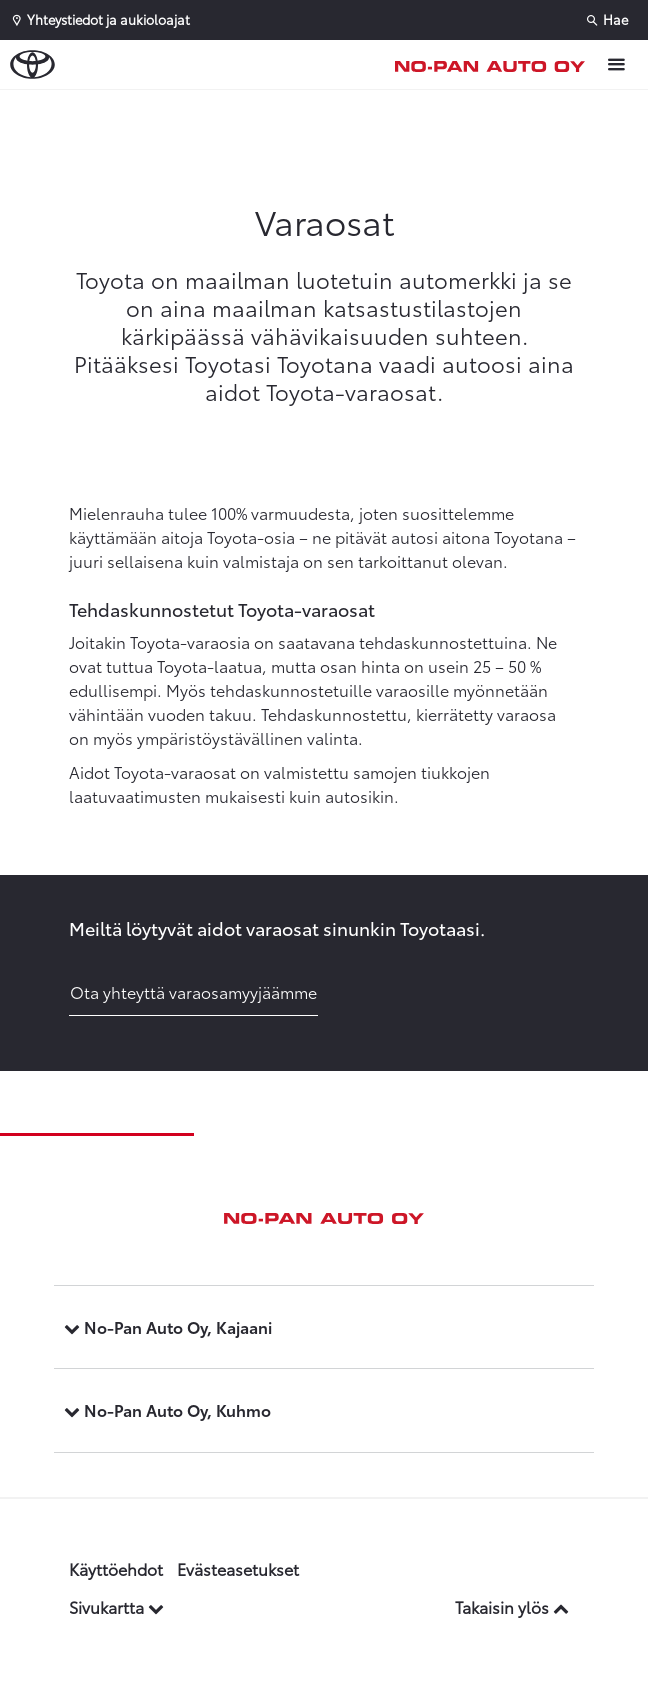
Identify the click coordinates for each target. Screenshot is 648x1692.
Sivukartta (116, 1606)
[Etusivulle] (495, 65)
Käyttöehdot (116, 1568)
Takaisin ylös (512, 1606)
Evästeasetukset (238, 1568)
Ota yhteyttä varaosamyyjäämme (193, 991)
